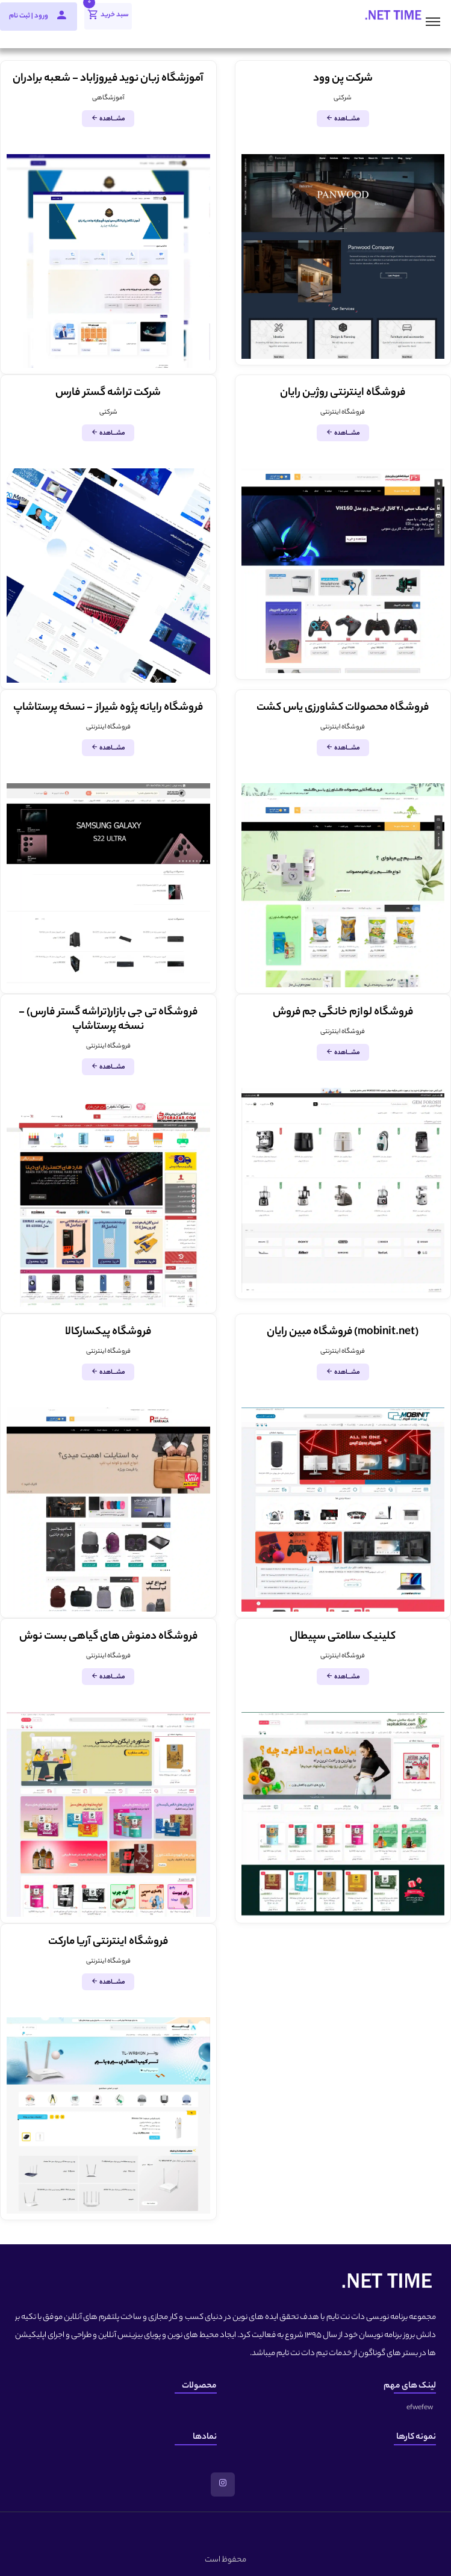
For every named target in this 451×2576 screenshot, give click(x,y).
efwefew (419, 2408)
